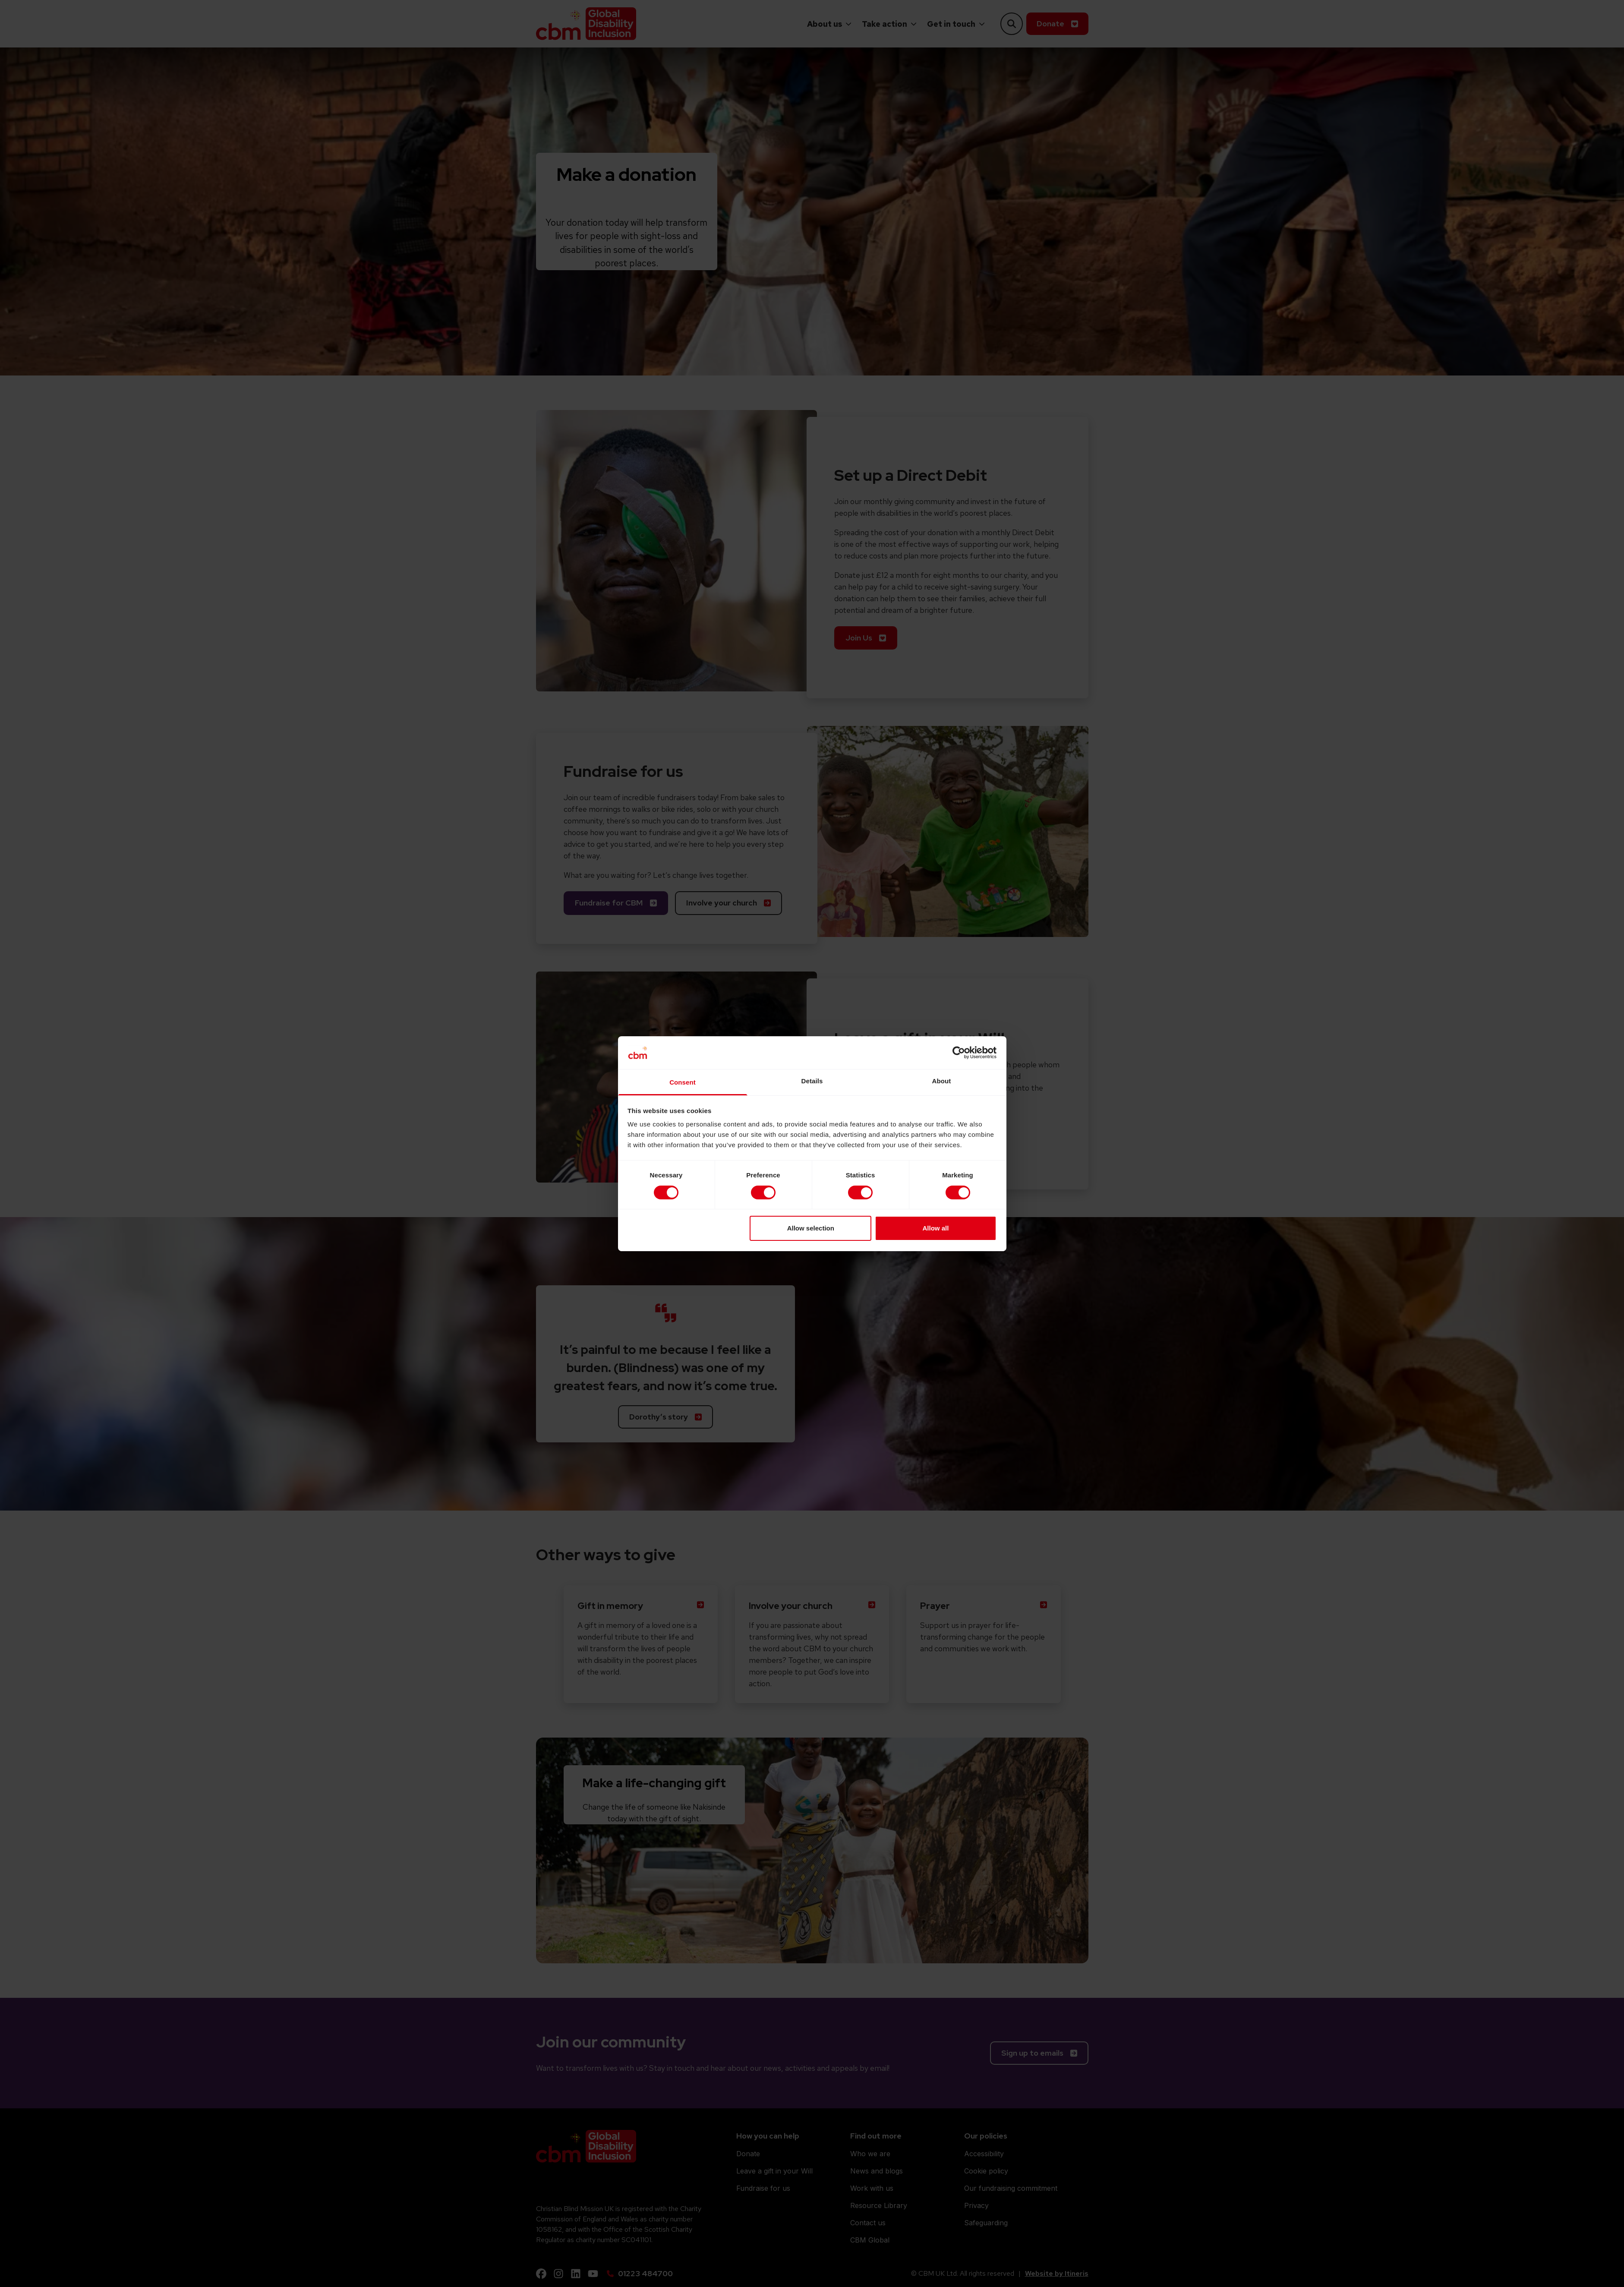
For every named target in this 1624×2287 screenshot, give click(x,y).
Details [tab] (812, 1081)
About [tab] (941, 1081)
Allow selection (810, 1228)
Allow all (936, 1228)
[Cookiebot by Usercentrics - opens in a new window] (958, 1052)
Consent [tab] (682, 1082)
